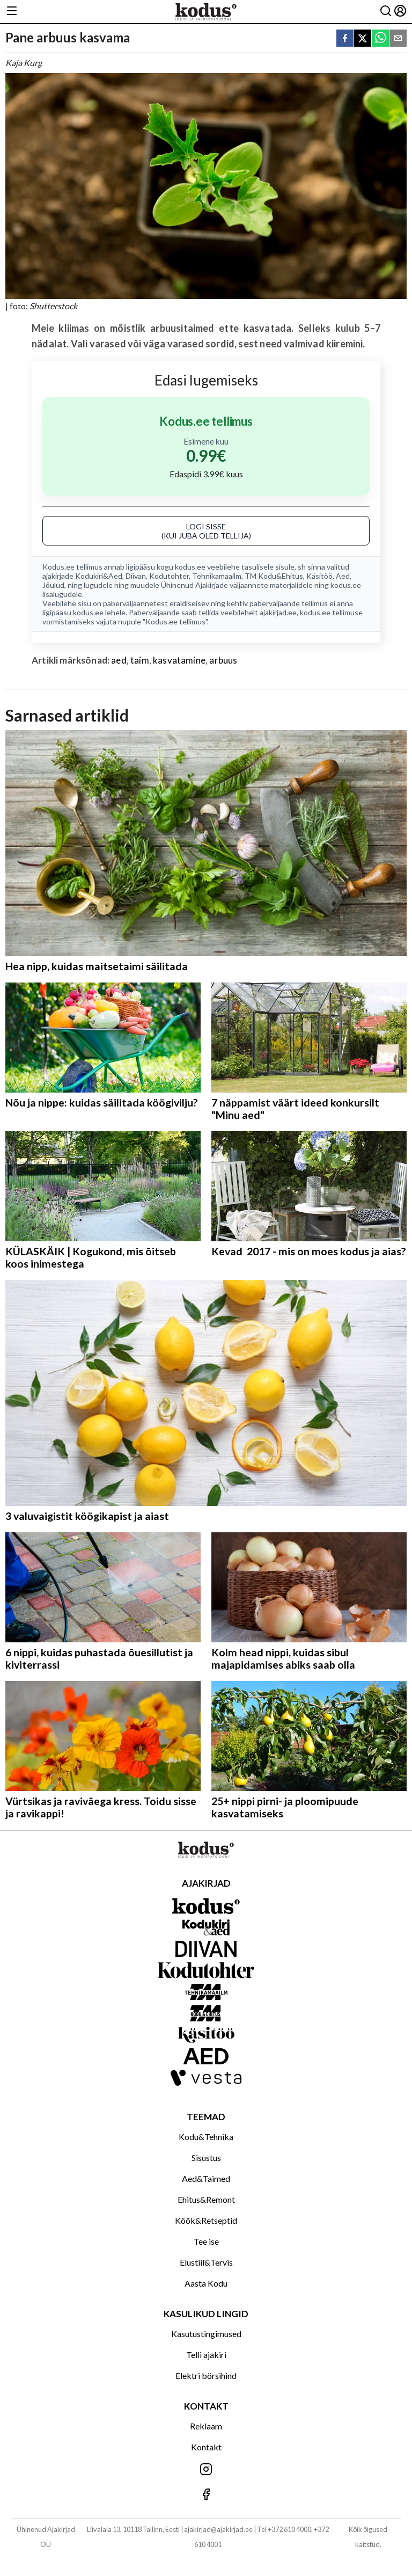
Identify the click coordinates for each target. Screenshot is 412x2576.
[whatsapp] (380, 39)
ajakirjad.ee (278, 612)
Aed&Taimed (206, 2178)
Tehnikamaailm (216, 575)
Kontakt (206, 2447)
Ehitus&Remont (206, 2199)
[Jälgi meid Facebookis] (206, 2495)
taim (139, 660)
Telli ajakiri (206, 2354)
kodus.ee (190, 566)
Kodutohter (169, 575)
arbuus (223, 660)
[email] (398, 39)
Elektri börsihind (206, 2375)
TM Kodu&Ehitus (274, 575)
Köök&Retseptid (206, 2220)
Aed (343, 575)
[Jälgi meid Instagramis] (206, 2470)
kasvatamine (179, 660)
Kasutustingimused (206, 2333)
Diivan (136, 575)
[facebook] (345, 39)
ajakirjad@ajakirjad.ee (218, 2529)
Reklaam (206, 2426)
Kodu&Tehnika (206, 2136)
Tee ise (206, 2241)
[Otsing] (385, 11)
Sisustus (206, 2157)
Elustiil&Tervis (206, 2262)
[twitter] (362, 39)
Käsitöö (319, 575)
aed (119, 660)
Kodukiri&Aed (98, 575)
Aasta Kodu (206, 2283)
